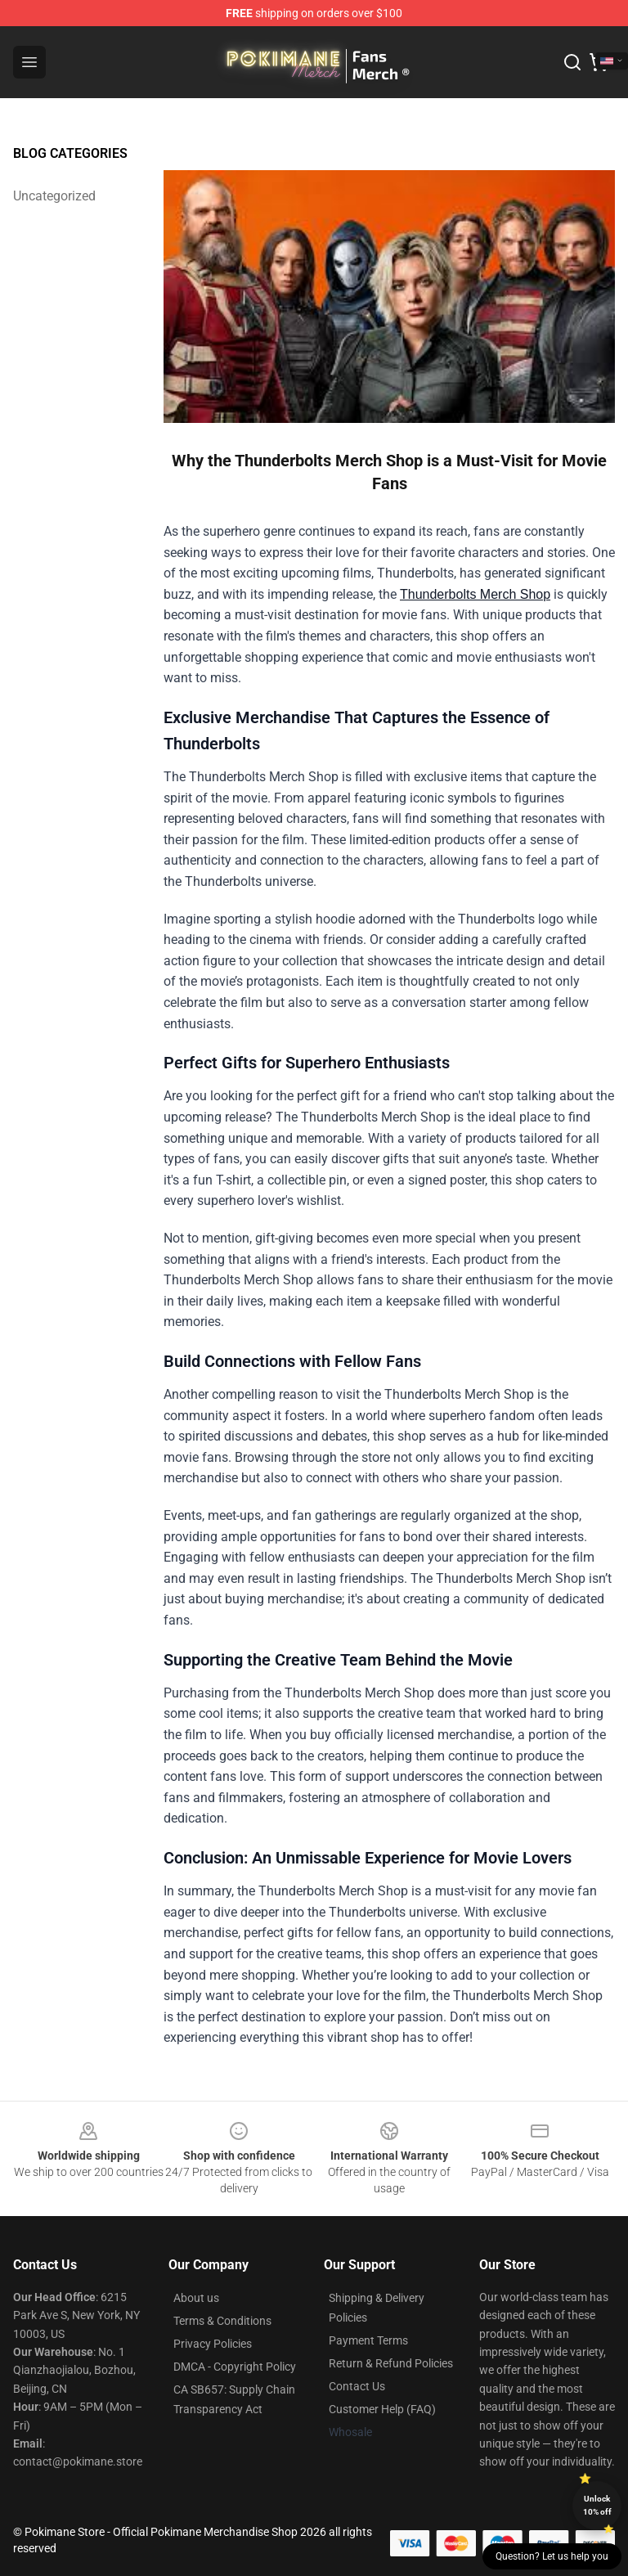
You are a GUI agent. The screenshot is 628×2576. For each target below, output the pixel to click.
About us (196, 2297)
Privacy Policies (212, 2343)
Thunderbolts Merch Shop (475, 594)
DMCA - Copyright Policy (234, 2366)
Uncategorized (54, 196)
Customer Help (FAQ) (382, 2409)
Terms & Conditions (222, 2320)
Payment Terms (368, 2340)
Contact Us (357, 2386)
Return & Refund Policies (391, 2363)
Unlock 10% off (597, 2505)
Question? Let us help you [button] (552, 2556)
